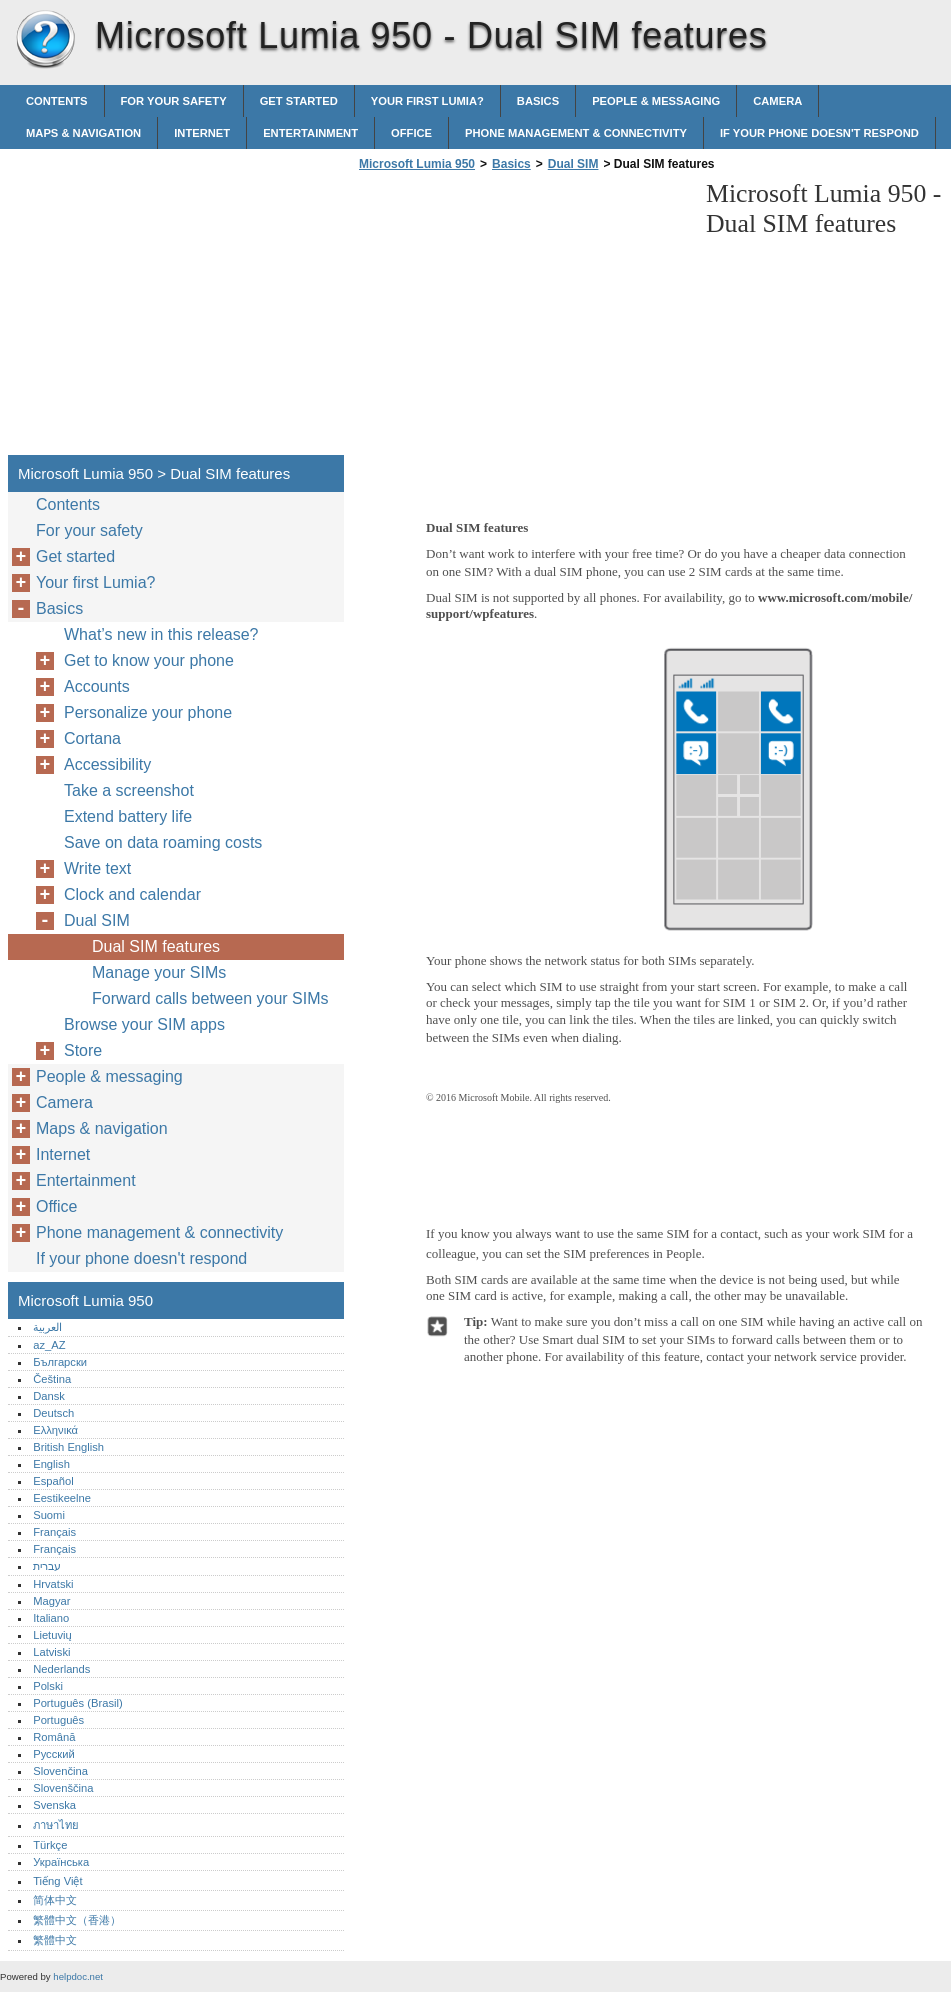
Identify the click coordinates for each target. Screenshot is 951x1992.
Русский (54, 1754)
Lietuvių (52, 1635)
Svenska (54, 1805)
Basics (538, 101)
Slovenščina (63, 1788)
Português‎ (58, 1720)
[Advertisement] (522, 319)
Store (83, 1050)
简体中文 (55, 1900)
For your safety (174, 101)
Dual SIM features (156, 946)
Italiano (51, 1618)
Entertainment (310, 133)
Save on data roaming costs (163, 842)
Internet (202, 133)
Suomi (49, 1515)
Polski (48, 1686)
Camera (777, 101)
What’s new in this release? (161, 634)
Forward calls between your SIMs (210, 998)
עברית (47, 1566)
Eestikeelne (62, 1498)
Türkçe (50, 1845)
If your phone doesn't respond (819, 133)
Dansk (49, 1396)
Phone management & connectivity (576, 133)
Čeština (52, 1379)
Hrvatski (53, 1584)
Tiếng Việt (57, 1881)
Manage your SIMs (159, 972)
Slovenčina (60, 1771)
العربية (47, 1327)
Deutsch (53, 1413)
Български (60, 1362)
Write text (97, 868)
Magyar (51, 1601)
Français (54, 1532)
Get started (299, 101)
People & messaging (656, 101)
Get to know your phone (149, 660)
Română (54, 1737)
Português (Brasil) (78, 1703)
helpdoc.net (78, 1976)
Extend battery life (128, 816)
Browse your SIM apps (144, 1024)
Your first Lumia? (427, 101)
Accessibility (107, 764)
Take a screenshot (129, 790)
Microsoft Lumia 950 (45, 40)
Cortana (92, 738)
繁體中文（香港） (77, 1920)
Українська (61, 1862)
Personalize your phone (148, 712)
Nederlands (61, 1669)
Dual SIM (573, 164)
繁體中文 (55, 1940)
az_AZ (49, 1345)
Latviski (51, 1652)
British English (68, 1447)
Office (411, 133)
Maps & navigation (83, 133)
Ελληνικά (55, 1430)
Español (53, 1481)
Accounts (97, 686)
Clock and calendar (132, 894)
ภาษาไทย (56, 1825)
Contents (57, 101)
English (51, 1464)
